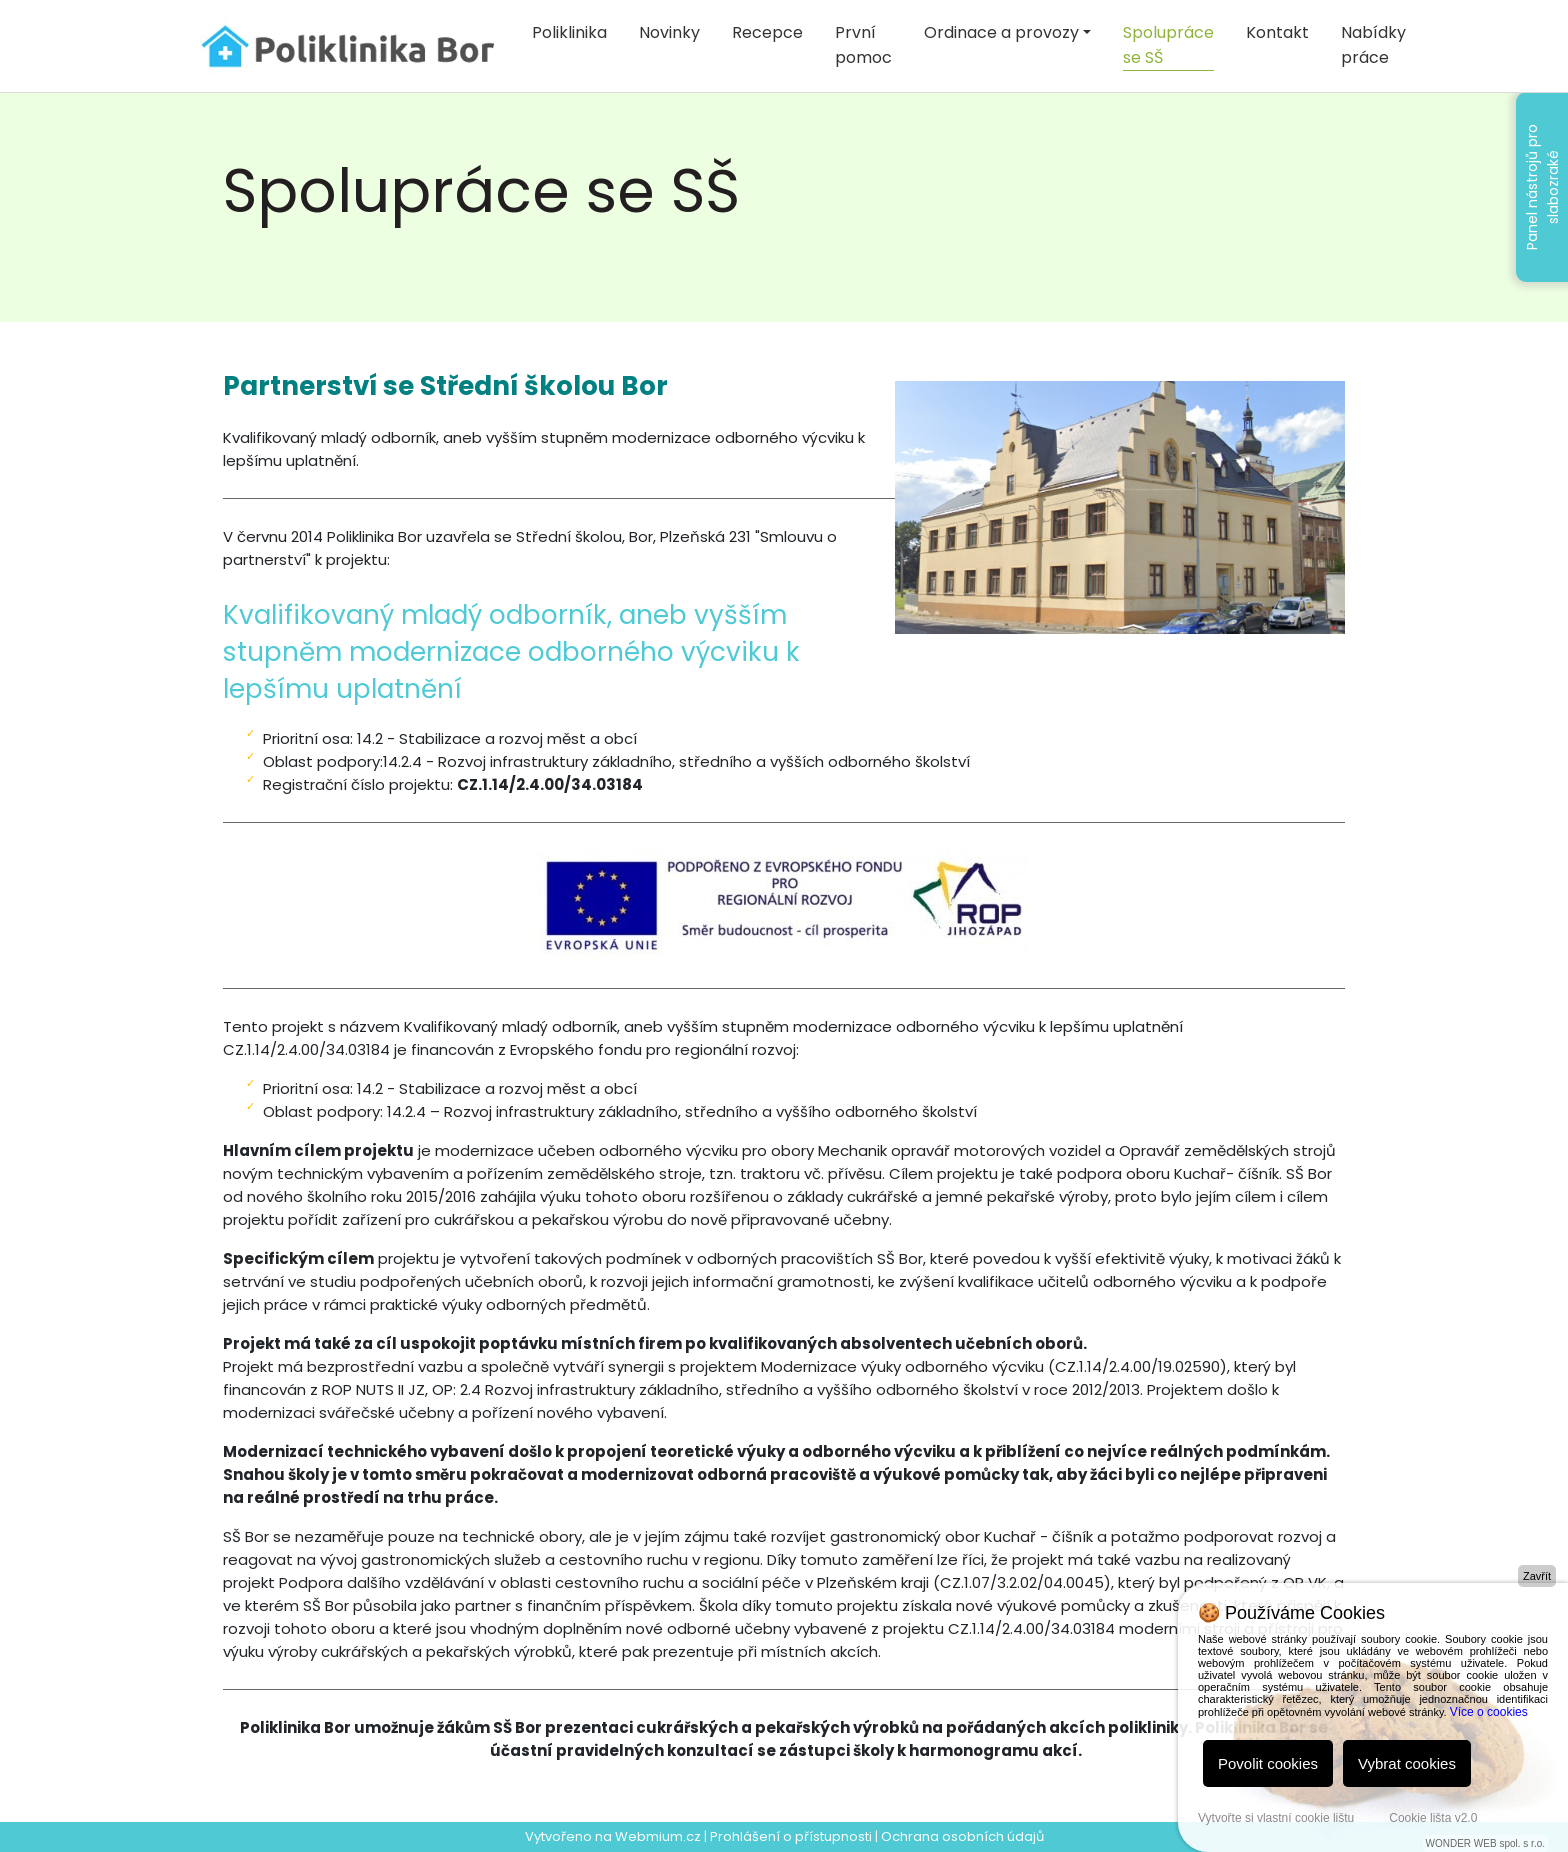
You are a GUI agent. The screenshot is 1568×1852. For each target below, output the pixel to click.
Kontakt (1277, 32)
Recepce (767, 32)
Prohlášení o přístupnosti (791, 1836)
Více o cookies (1489, 1712)
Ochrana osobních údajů (962, 1836)
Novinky (669, 32)
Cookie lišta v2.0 (1433, 1818)
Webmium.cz (658, 1836)
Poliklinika (569, 32)
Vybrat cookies (1407, 1763)
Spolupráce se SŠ (1168, 45)
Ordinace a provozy (1001, 32)
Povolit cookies (1268, 1763)
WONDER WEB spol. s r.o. (1485, 1843)
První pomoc (863, 45)
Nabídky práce (1373, 45)
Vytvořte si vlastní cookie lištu (1276, 1818)
